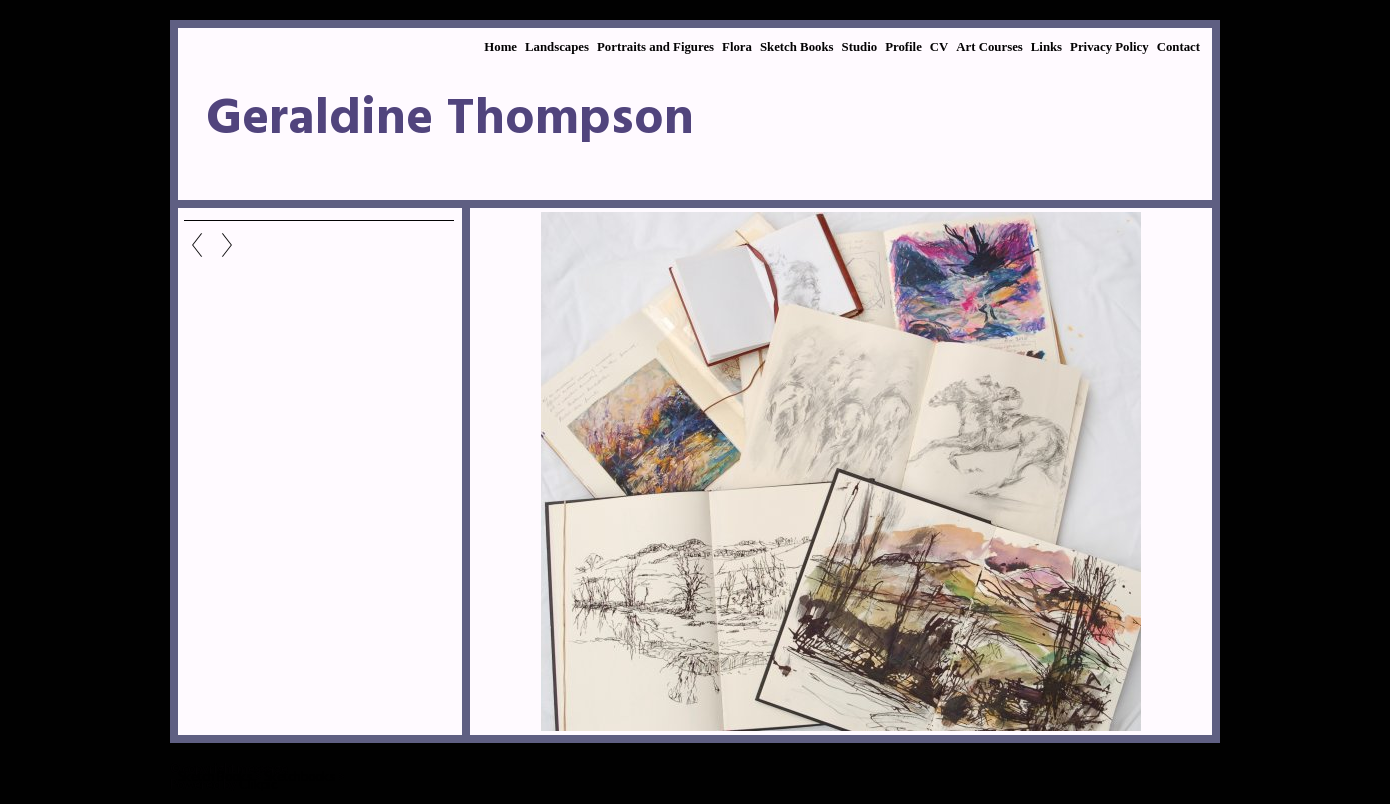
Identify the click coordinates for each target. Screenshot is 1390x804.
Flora (737, 47)
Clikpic (258, 784)
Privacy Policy (1109, 47)
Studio (860, 47)
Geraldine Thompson (450, 120)
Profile (903, 47)
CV (939, 47)
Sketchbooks (299, 776)
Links (1046, 47)
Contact (1178, 47)
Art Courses (989, 47)
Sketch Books (797, 47)
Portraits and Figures (655, 47)
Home (500, 47)
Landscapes (557, 47)
